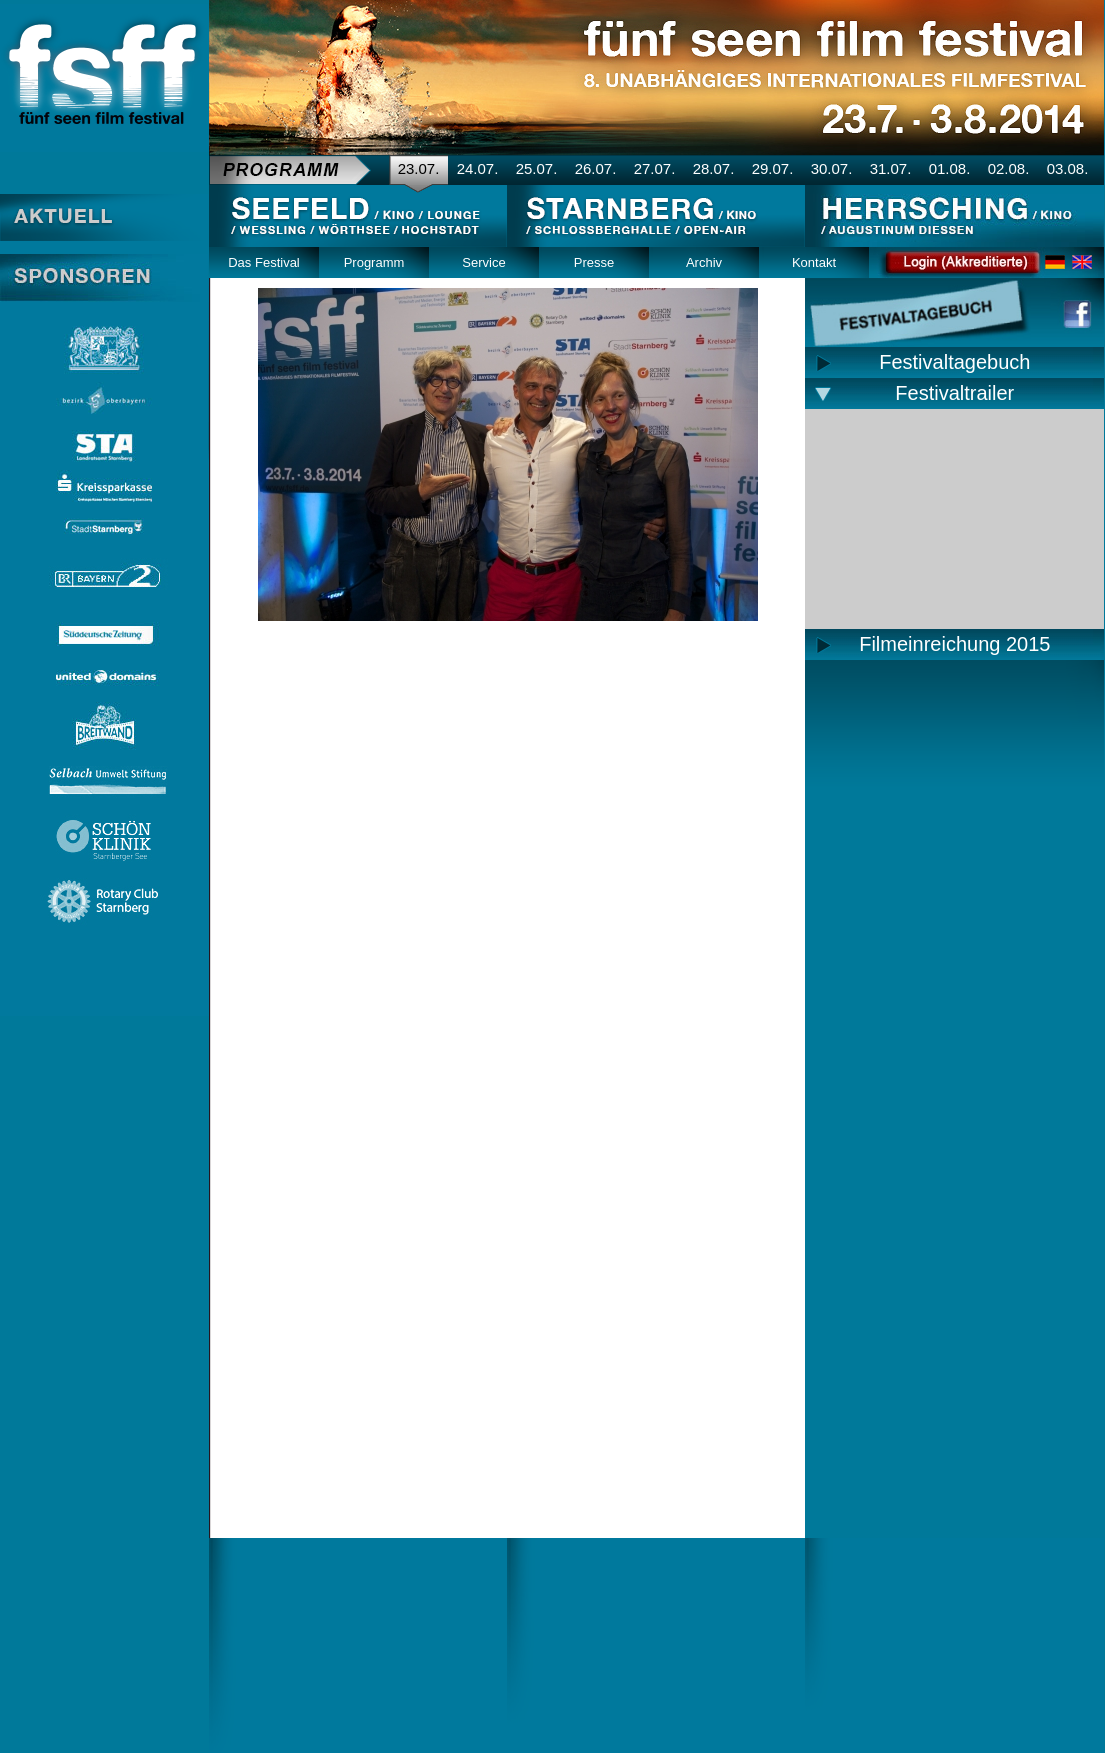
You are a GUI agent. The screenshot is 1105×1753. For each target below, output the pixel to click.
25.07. (537, 168)
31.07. (891, 168)
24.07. (478, 168)
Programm (374, 262)
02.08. (1009, 168)
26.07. (596, 168)
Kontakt (814, 262)
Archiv (704, 262)
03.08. (1068, 168)
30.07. (832, 168)
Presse (594, 262)
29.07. (773, 168)
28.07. (714, 168)
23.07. (419, 168)
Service (483, 262)
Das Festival (264, 262)
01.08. (950, 168)
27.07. (655, 168)
